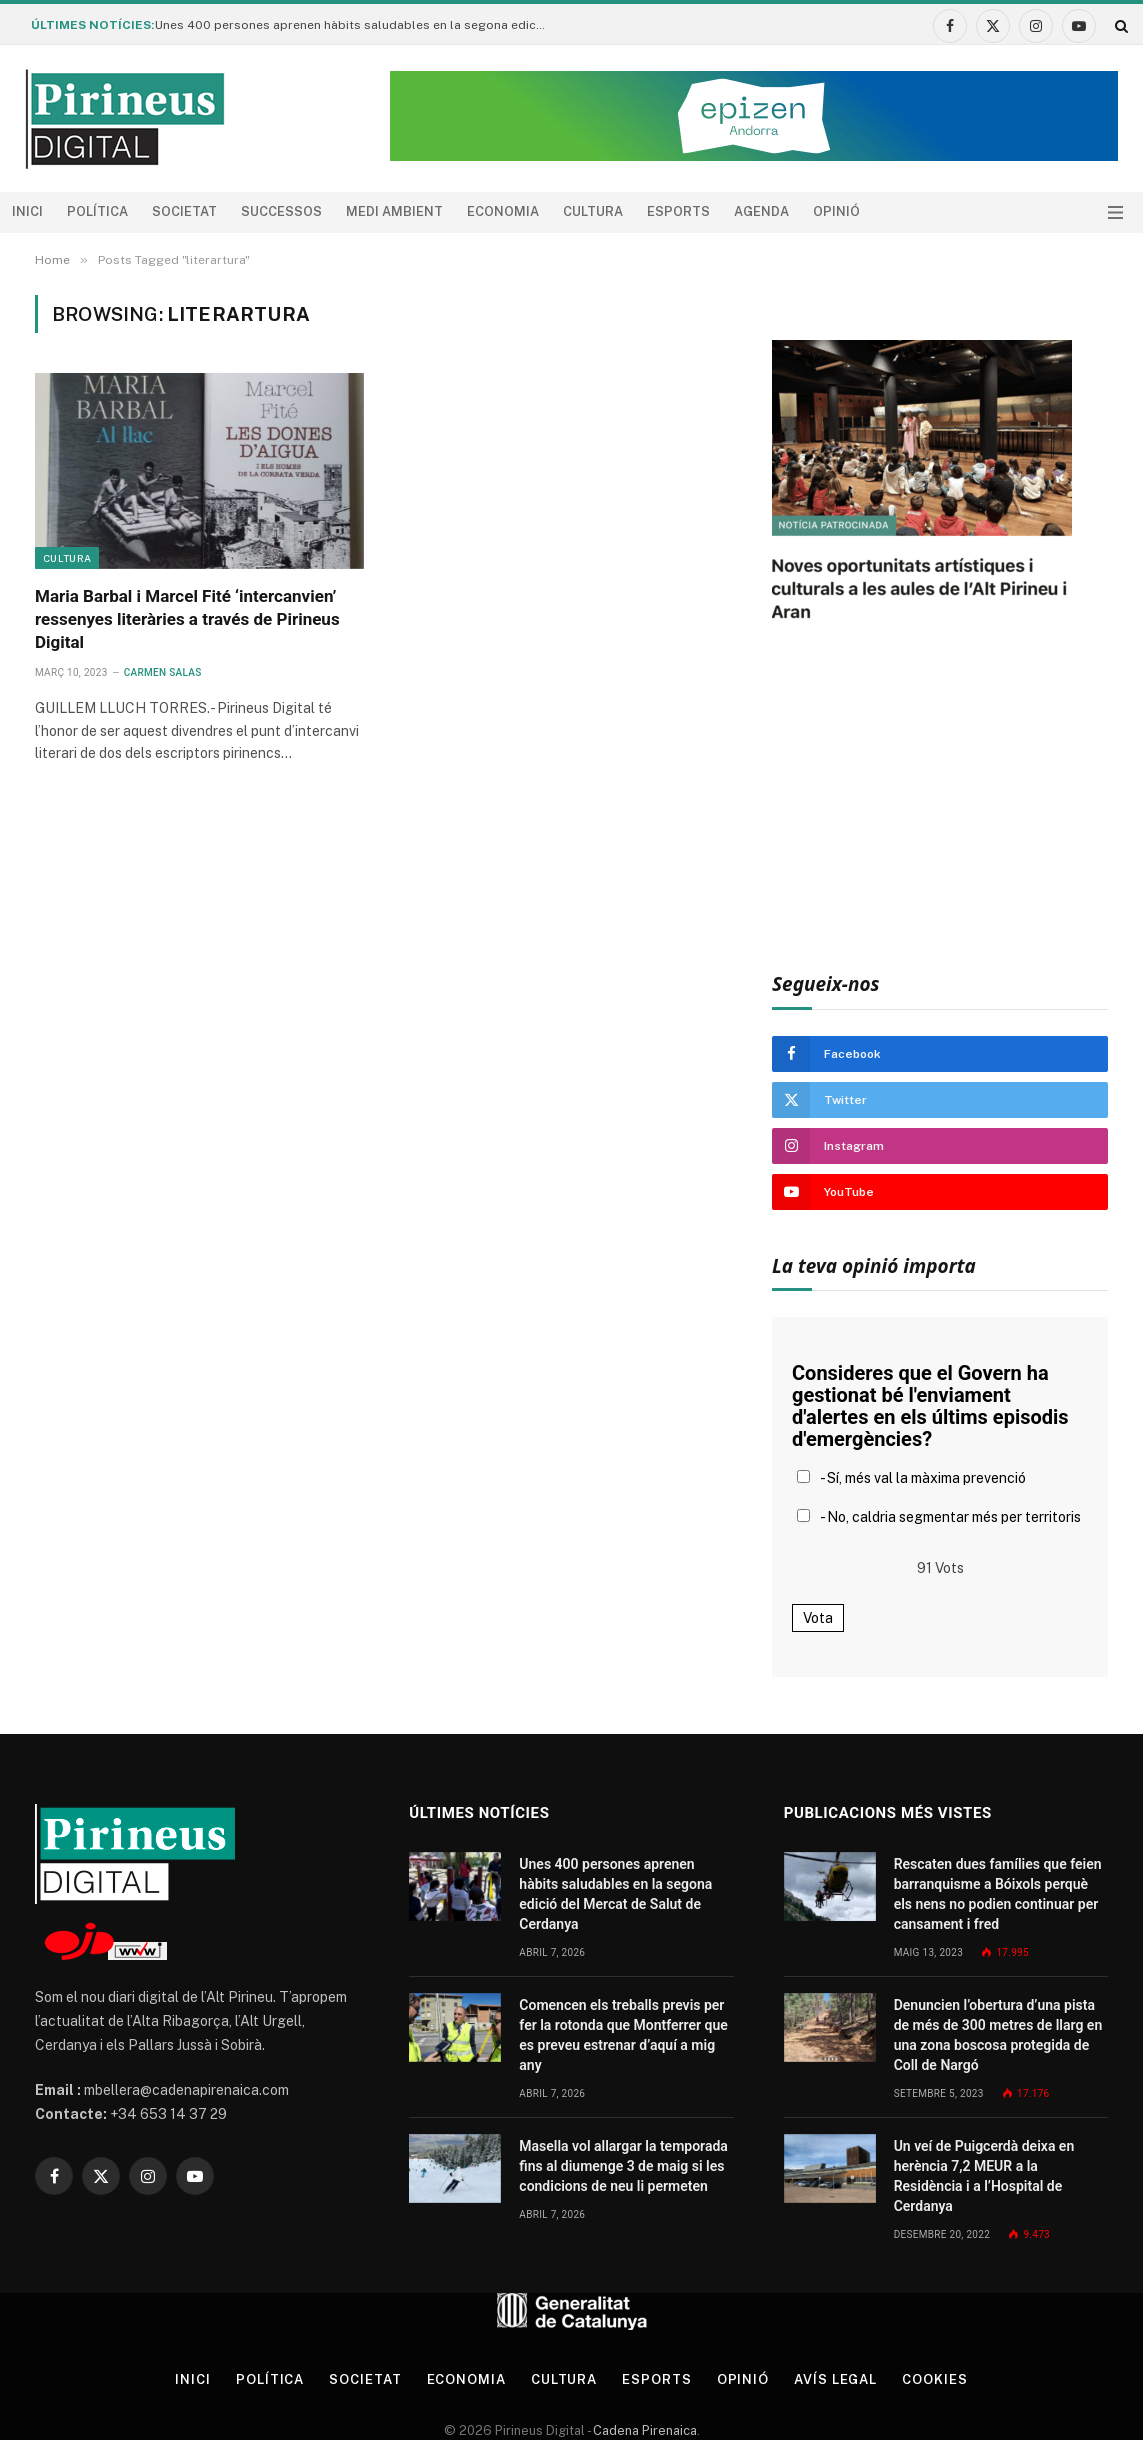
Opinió (836, 211)
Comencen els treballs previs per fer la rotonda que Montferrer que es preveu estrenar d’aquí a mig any (623, 2035)
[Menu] (1115, 212)
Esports (678, 211)
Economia (503, 211)
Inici (27, 211)
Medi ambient (394, 211)
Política (97, 211)
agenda (761, 211)
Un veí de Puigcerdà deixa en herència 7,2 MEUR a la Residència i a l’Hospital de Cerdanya (984, 2176)
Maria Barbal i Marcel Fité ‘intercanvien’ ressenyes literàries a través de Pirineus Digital (187, 619)
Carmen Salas (163, 672)
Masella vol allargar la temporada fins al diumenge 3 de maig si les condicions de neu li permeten (623, 2166)
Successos (281, 211)
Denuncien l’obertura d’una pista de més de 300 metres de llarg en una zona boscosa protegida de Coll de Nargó (998, 2035)
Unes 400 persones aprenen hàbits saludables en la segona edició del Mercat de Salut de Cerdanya (355, 25)
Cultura (593, 211)
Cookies (934, 2379)
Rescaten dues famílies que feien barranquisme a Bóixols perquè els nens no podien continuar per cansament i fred (998, 1894)
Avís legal (835, 2379)
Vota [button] (818, 1618)
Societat (184, 211)
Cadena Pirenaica (643, 2430)
